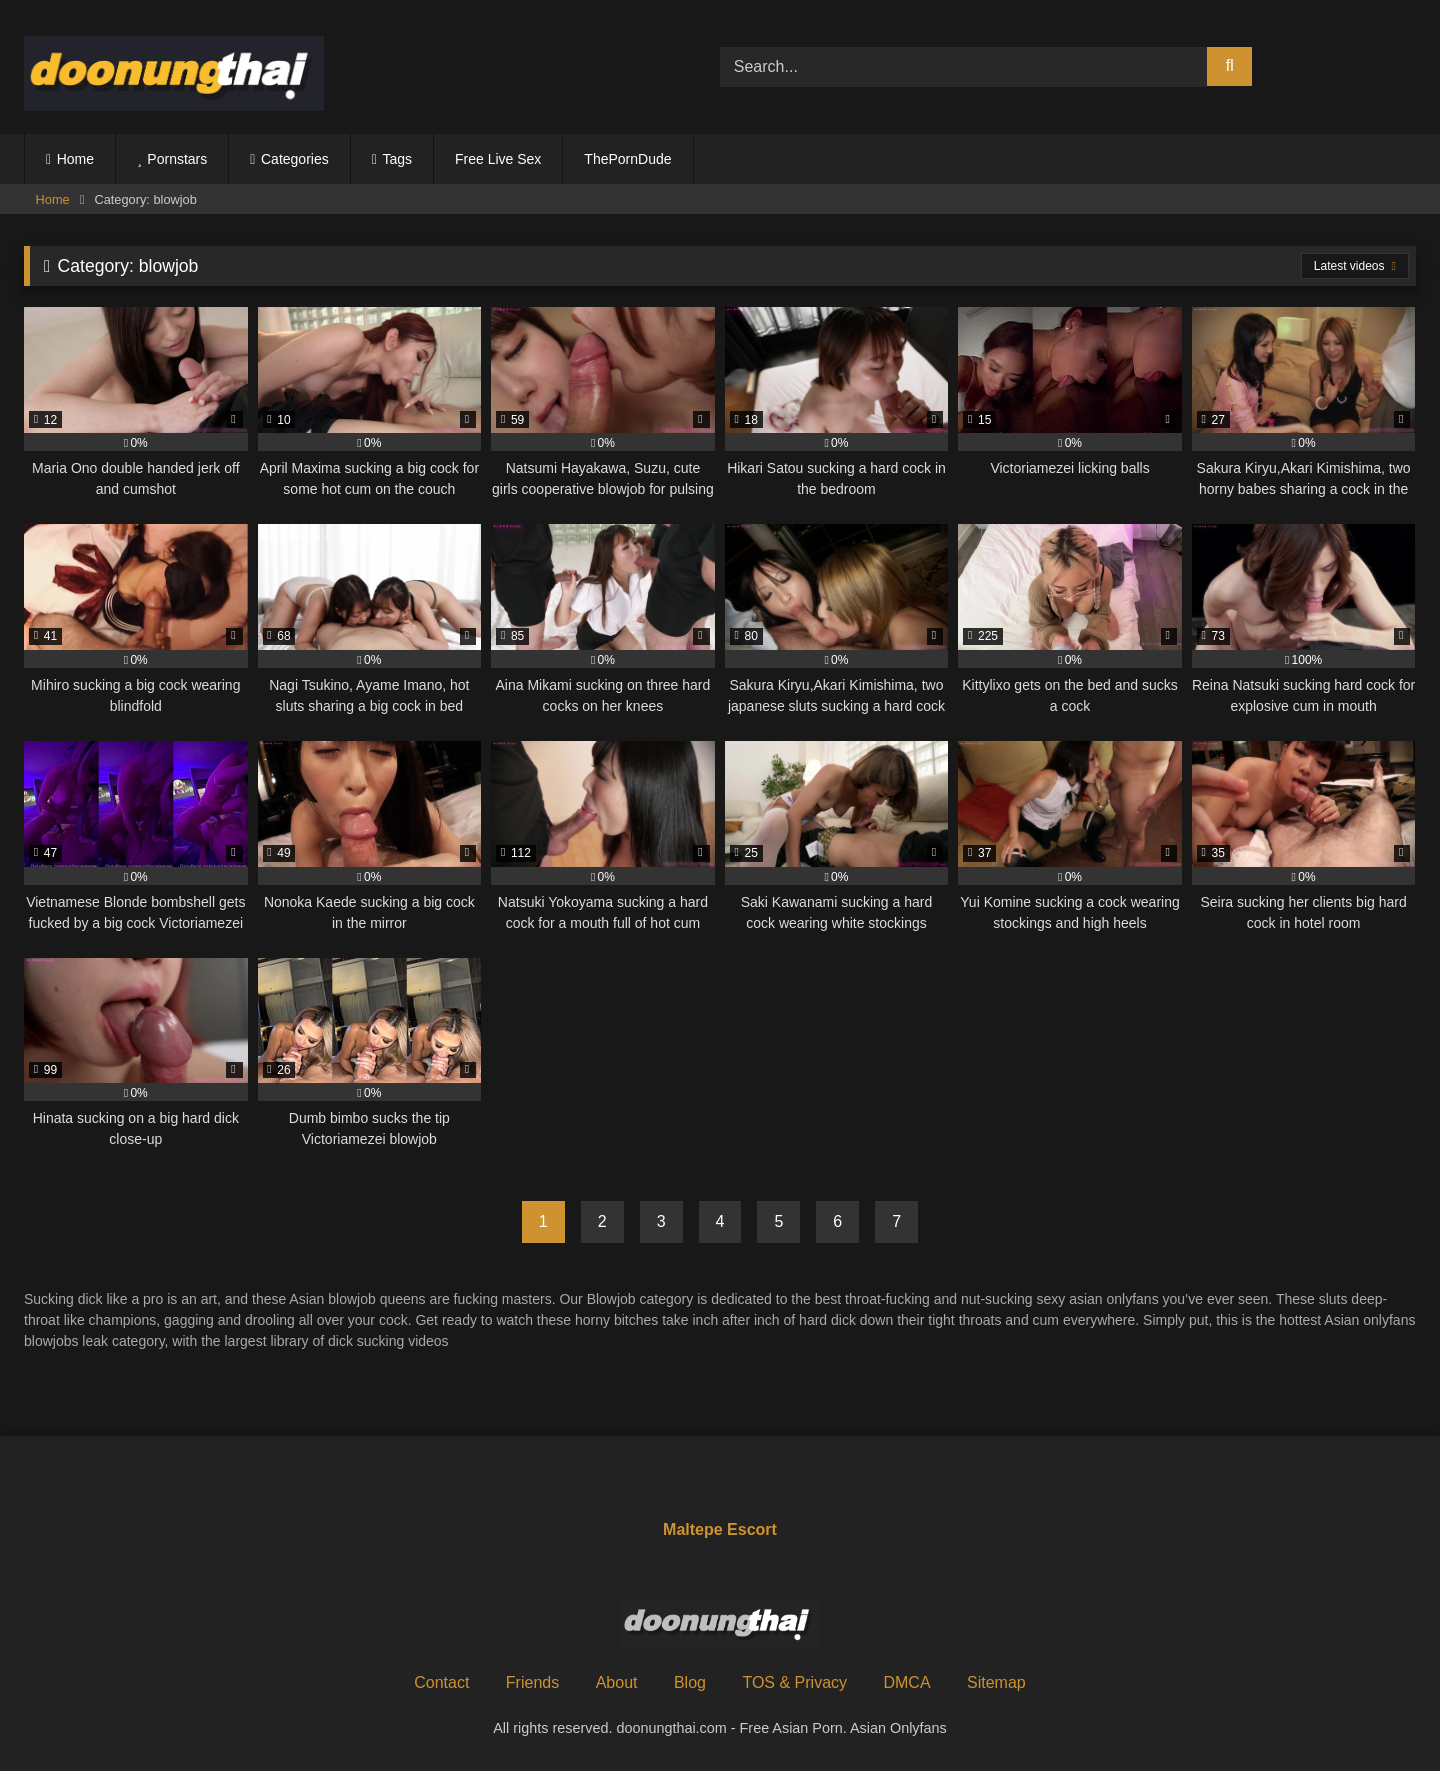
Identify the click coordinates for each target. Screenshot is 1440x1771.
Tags (397, 159)
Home (75, 159)
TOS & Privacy (794, 1682)
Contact (441, 1682)
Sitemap (996, 1682)
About (617, 1682)
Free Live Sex (498, 159)
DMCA (906, 1682)
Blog (690, 1682)
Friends (532, 1682)
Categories (295, 159)
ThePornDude (627, 159)
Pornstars (177, 159)
